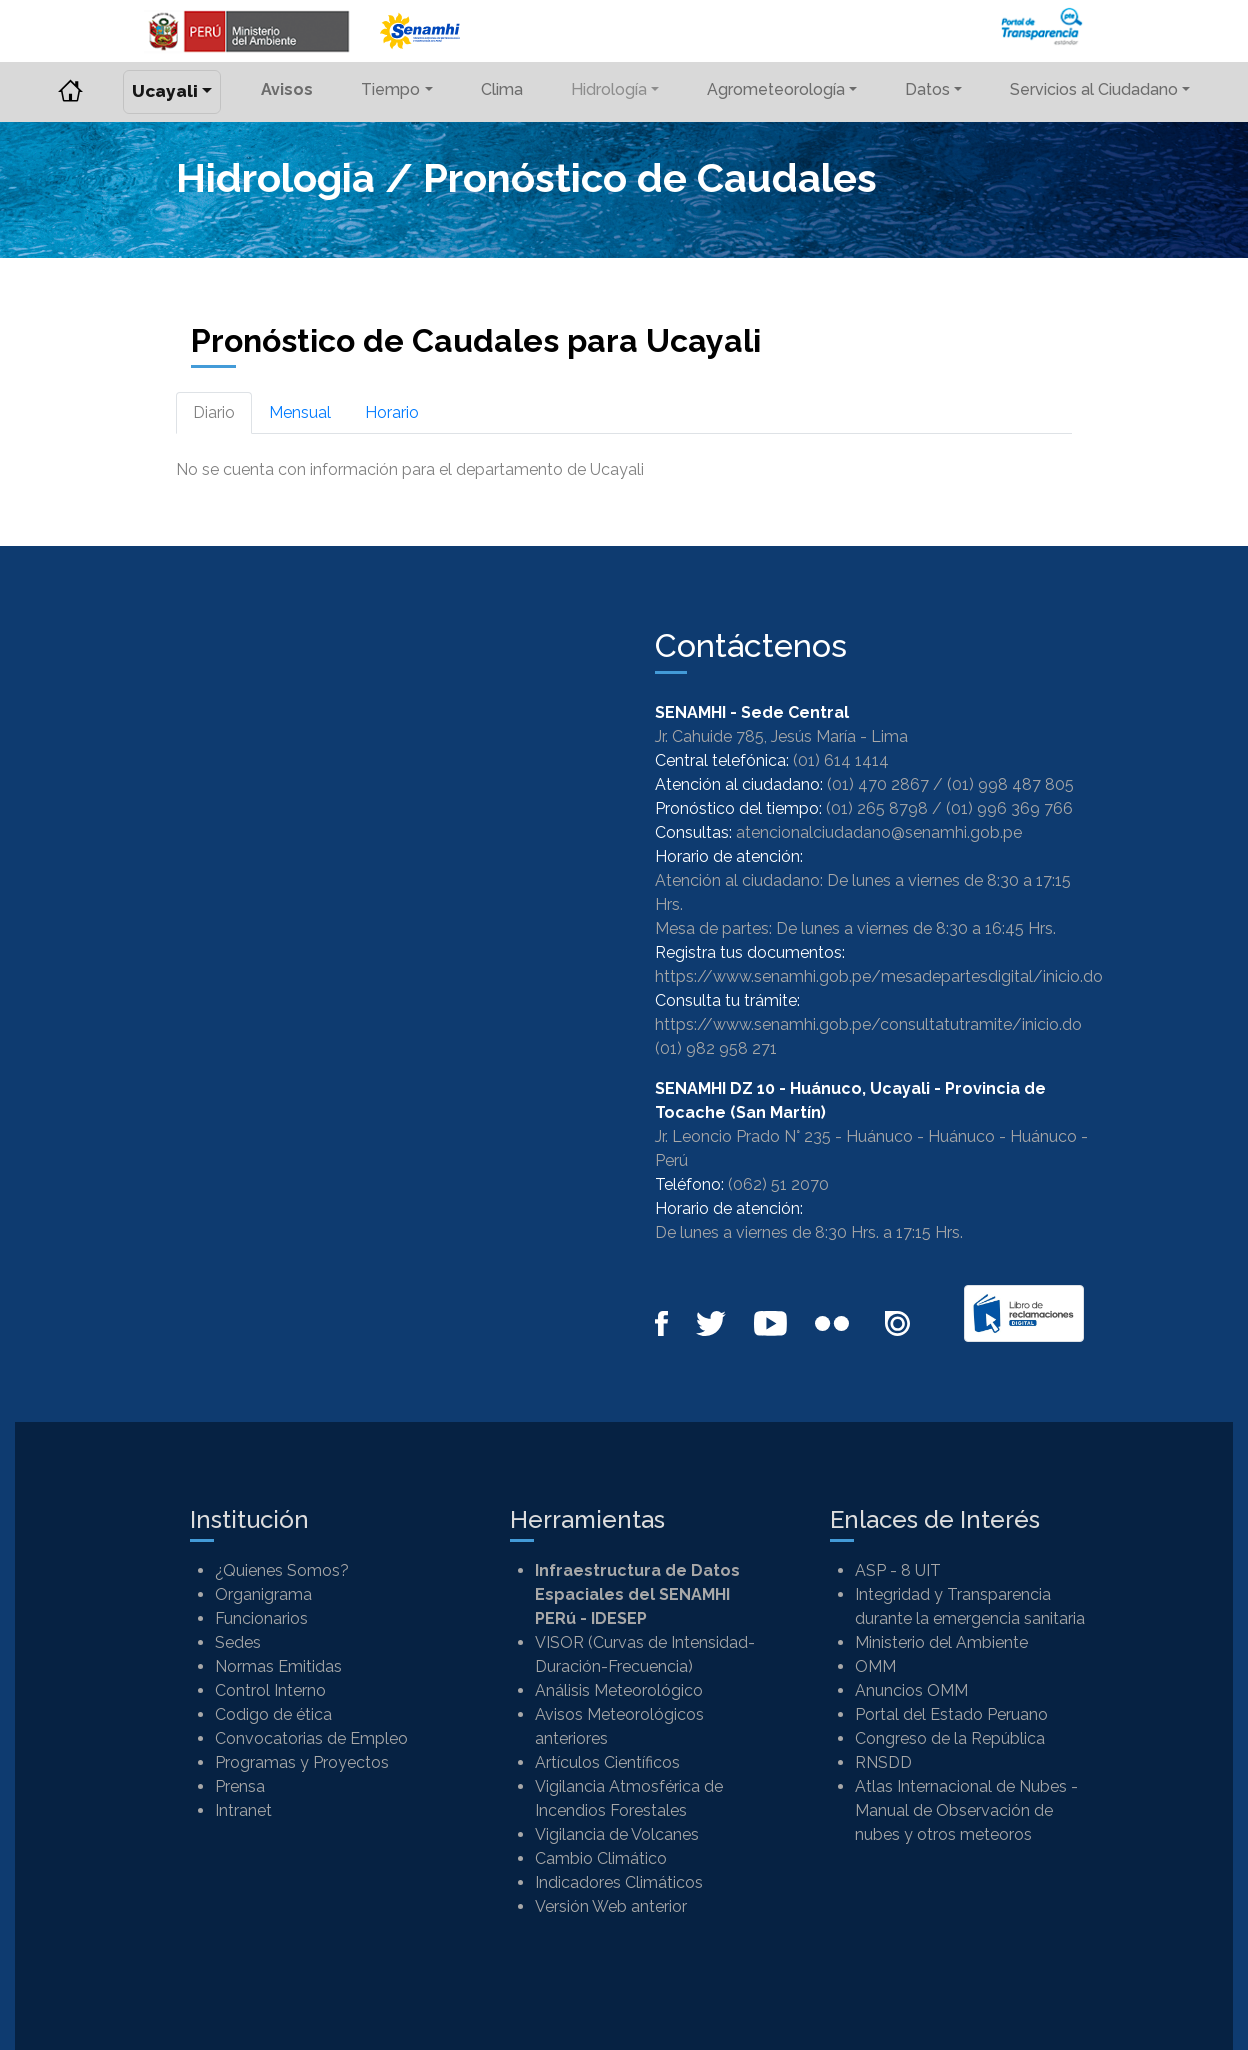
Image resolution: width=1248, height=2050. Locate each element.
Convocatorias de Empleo (311, 1738)
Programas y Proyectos (302, 1762)
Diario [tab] (214, 412)
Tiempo (390, 89)
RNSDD (883, 1762)
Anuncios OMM (911, 1690)
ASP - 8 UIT (898, 1570)
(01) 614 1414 (841, 760)
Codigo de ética (273, 1714)
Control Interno (270, 1690)
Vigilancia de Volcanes (617, 1834)
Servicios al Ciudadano (1094, 89)
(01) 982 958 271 (716, 1048)
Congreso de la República (950, 1738)
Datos (927, 89)
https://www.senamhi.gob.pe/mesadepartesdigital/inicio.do (879, 976)
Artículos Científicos (607, 1762)
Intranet (243, 1810)
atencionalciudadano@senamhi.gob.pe (879, 832)
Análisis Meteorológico (619, 1690)
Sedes (238, 1642)
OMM (875, 1666)
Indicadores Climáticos (619, 1882)
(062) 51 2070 (778, 1184)
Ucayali (165, 91)
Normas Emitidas (278, 1666)
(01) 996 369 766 (1009, 808)
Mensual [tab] (300, 412)
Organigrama (263, 1594)
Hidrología (609, 89)
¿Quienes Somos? (282, 1570)
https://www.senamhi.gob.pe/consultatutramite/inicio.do (868, 1024)
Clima (502, 89)
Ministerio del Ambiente (941, 1642)
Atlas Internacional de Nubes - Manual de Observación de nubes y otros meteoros (966, 1810)
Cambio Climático (601, 1858)
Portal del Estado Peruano (951, 1714)
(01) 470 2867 (878, 784)
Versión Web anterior (611, 1906)
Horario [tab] (392, 412)
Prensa (240, 1786)
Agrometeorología (776, 89)
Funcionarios (261, 1618)
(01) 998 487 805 (1010, 784)
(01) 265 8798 (877, 808)
